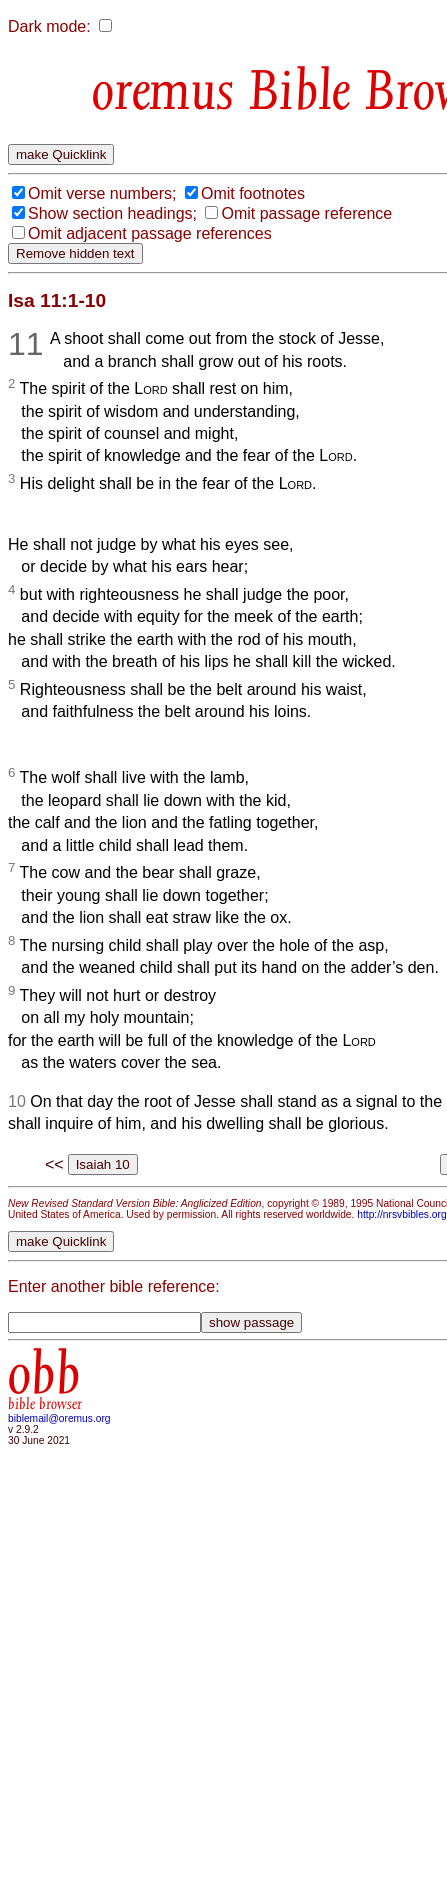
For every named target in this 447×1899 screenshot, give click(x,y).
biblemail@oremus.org (59, 1418)
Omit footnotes (253, 193)
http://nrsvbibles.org (401, 1214)
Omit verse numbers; (102, 193)
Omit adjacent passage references (150, 233)
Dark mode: (49, 26)
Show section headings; (112, 213)
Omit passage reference (306, 213)
